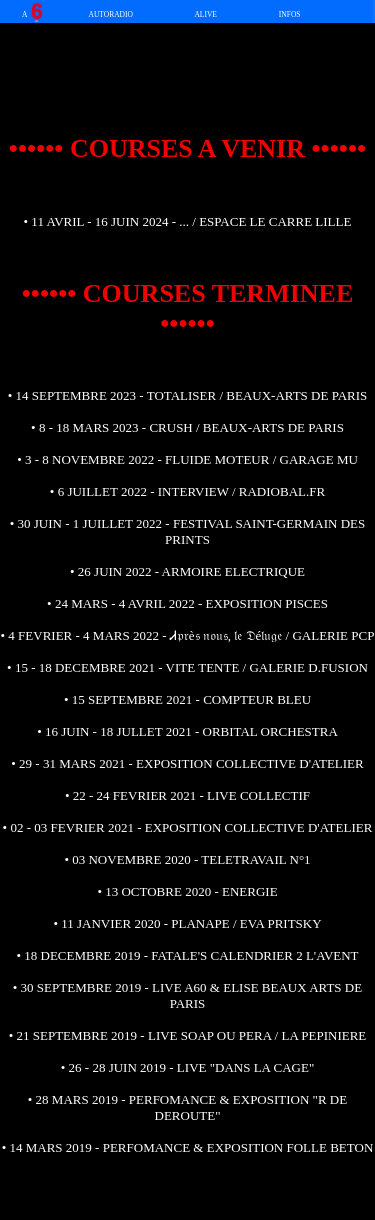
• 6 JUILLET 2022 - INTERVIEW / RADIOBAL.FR (187, 491)
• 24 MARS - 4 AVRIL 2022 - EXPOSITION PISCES (187, 603)
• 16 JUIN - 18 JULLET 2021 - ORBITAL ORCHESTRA (187, 731)
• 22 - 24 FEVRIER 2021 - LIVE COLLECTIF (187, 795)
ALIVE (205, 14)
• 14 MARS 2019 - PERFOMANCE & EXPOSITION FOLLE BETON (188, 1147)
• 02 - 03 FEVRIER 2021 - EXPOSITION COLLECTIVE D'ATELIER (188, 827)
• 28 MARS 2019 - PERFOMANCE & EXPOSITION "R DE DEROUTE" (187, 1107)
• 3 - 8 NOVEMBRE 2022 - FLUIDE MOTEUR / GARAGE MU (187, 459)
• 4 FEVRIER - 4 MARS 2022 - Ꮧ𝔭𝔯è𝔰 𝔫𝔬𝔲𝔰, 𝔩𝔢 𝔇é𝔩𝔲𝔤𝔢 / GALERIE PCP (188, 635)
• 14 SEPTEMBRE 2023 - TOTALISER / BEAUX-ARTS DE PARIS (188, 395)
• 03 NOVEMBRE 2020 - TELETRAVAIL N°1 (187, 859)
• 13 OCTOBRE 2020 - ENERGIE (187, 891)
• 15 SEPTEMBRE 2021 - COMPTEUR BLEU (187, 699)
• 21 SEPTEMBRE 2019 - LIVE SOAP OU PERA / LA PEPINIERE (188, 1035)
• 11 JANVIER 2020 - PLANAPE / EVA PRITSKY (187, 923)
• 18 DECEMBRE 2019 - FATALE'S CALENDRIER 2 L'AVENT (187, 955)
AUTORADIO (111, 14)
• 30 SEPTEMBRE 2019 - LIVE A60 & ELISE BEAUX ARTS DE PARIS (187, 995)
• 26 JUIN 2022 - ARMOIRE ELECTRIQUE (187, 571)
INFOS (290, 14)
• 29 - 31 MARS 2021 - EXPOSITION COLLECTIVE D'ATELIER (187, 763)
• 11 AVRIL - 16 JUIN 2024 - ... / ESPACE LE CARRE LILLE (188, 221)
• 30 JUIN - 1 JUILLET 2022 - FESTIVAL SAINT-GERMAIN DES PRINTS (188, 531)
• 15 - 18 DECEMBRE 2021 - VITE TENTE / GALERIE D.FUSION (187, 667)
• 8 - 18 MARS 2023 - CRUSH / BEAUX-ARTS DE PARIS (187, 427)
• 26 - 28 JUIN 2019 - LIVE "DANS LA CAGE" (187, 1067)
